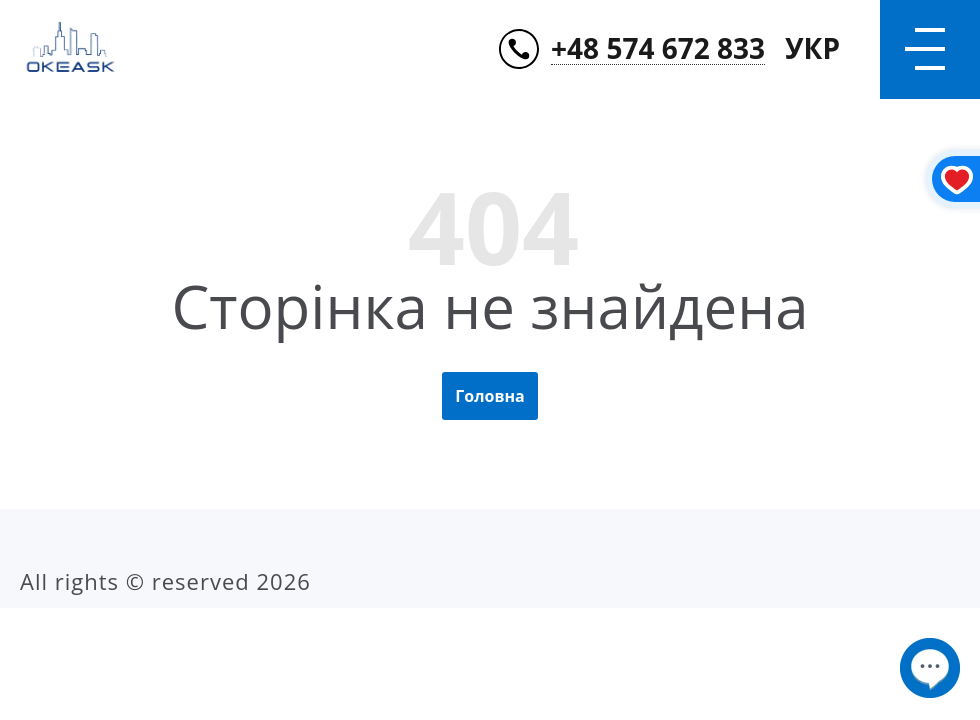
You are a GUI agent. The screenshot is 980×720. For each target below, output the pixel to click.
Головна (489, 396)
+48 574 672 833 (658, 49)
